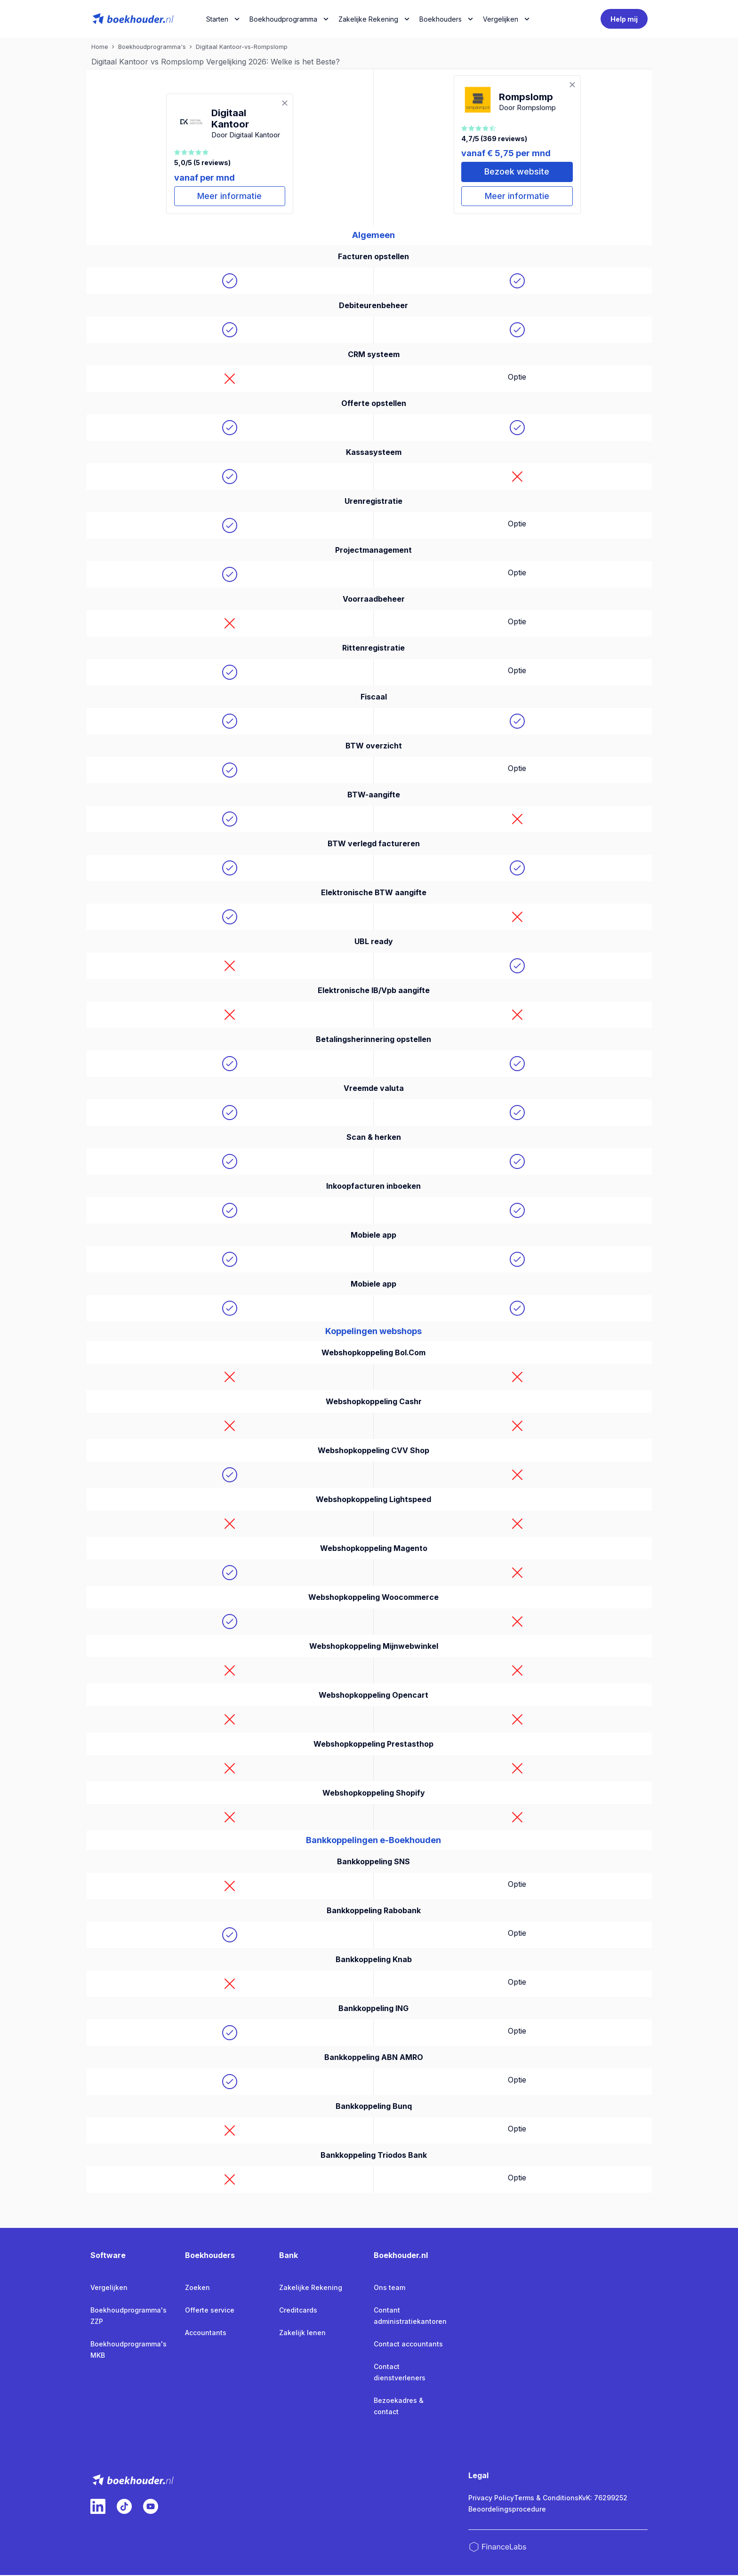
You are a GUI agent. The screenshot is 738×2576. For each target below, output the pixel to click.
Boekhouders (440, 19)
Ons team (389, 2288)
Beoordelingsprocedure (507, 2510)
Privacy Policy (491, 2499)
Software (108, 2256)
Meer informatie (229, 197)
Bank (288, 2256)
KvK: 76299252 (602, 2499)
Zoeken (197, 2288)
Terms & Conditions (546, 2499)
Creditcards (298, 2311)
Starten (217, 19)
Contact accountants (408, 2345)
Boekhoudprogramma (283, 19)
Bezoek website (517, 172)
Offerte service (209, 2311)
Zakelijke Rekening (368, 19)
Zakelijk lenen (302, 2333)
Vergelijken (109, 2288)
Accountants (205, 2333)
